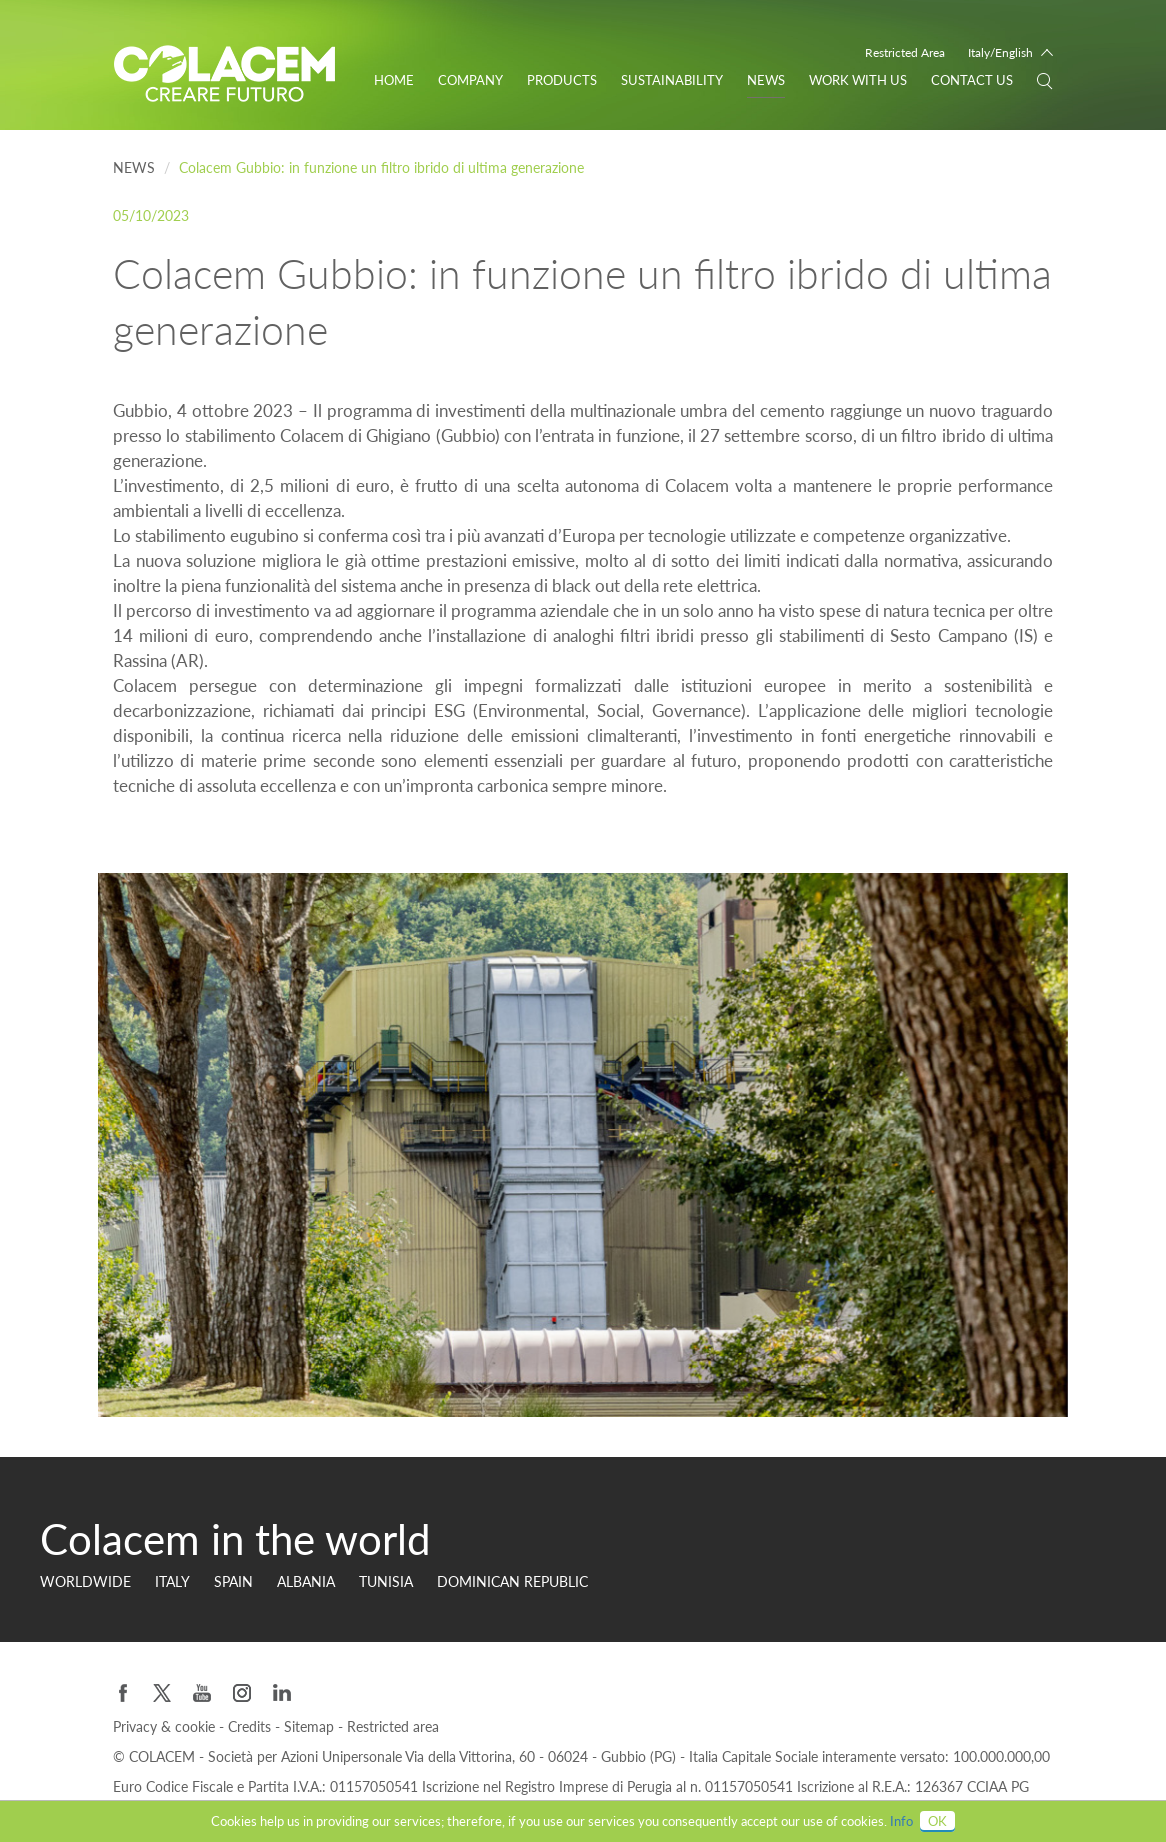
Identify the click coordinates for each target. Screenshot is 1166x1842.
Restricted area (393, 1726)
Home (394, 80)
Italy (172, 1581)
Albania (306, 1581)
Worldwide (85, 1581)
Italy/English (1000, 52)
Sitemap (311, 1726)
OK (937, 1821)
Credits (251, 1726)
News (766, 80)
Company (470, 80)
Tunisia (386, 1581)
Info (901, 1821)
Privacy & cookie (166, 1726)
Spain (233, 1581)
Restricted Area (905, 52)
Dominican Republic (512, 1581)
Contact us (972, 80)
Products (562, 80)
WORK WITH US (858, 80)
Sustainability (672, 80)
